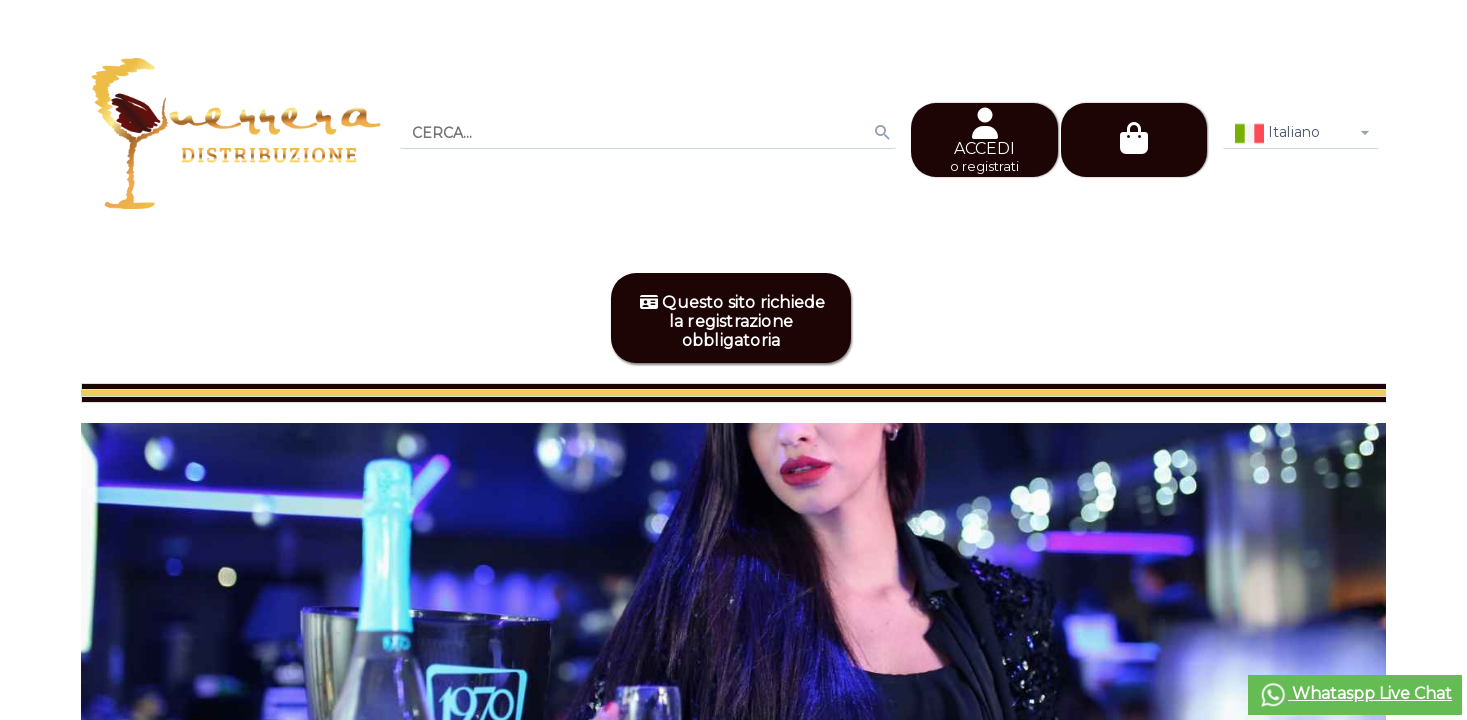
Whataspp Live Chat (1355, 695)
